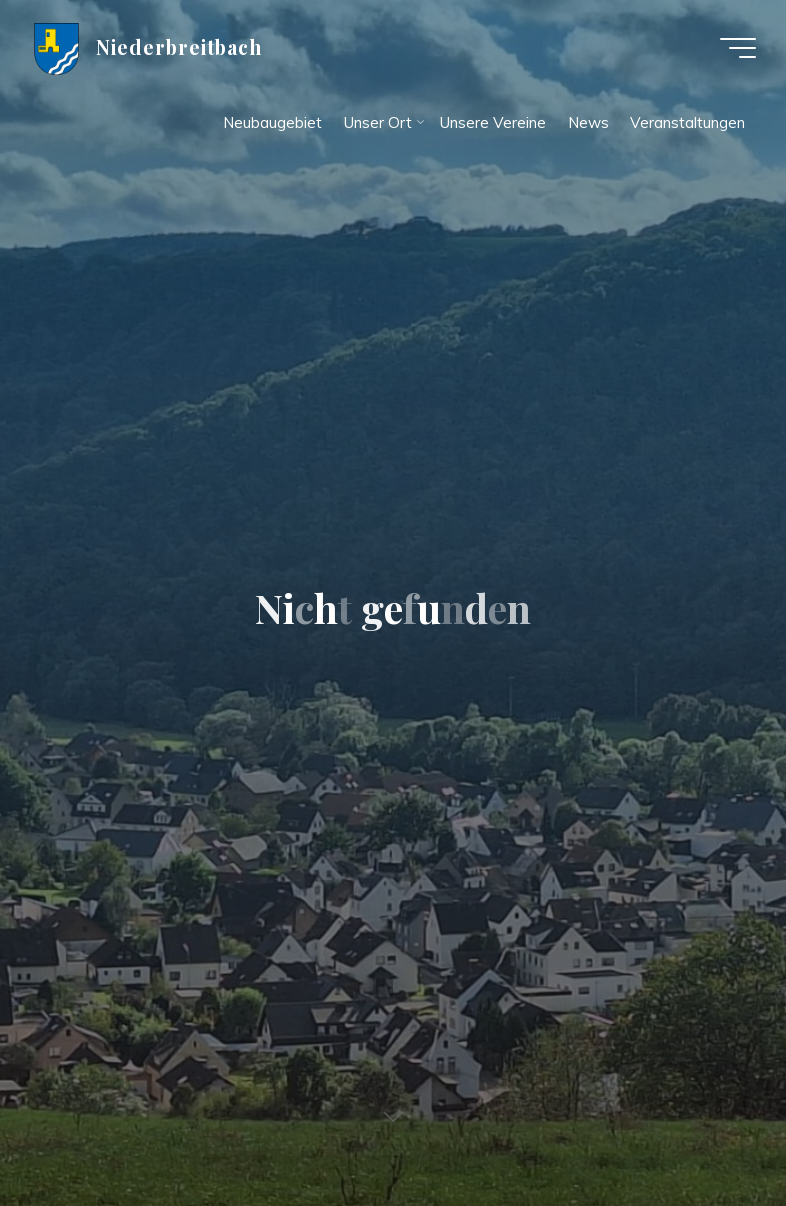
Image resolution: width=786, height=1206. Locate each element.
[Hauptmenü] (738, 48)
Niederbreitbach (179, 47)
